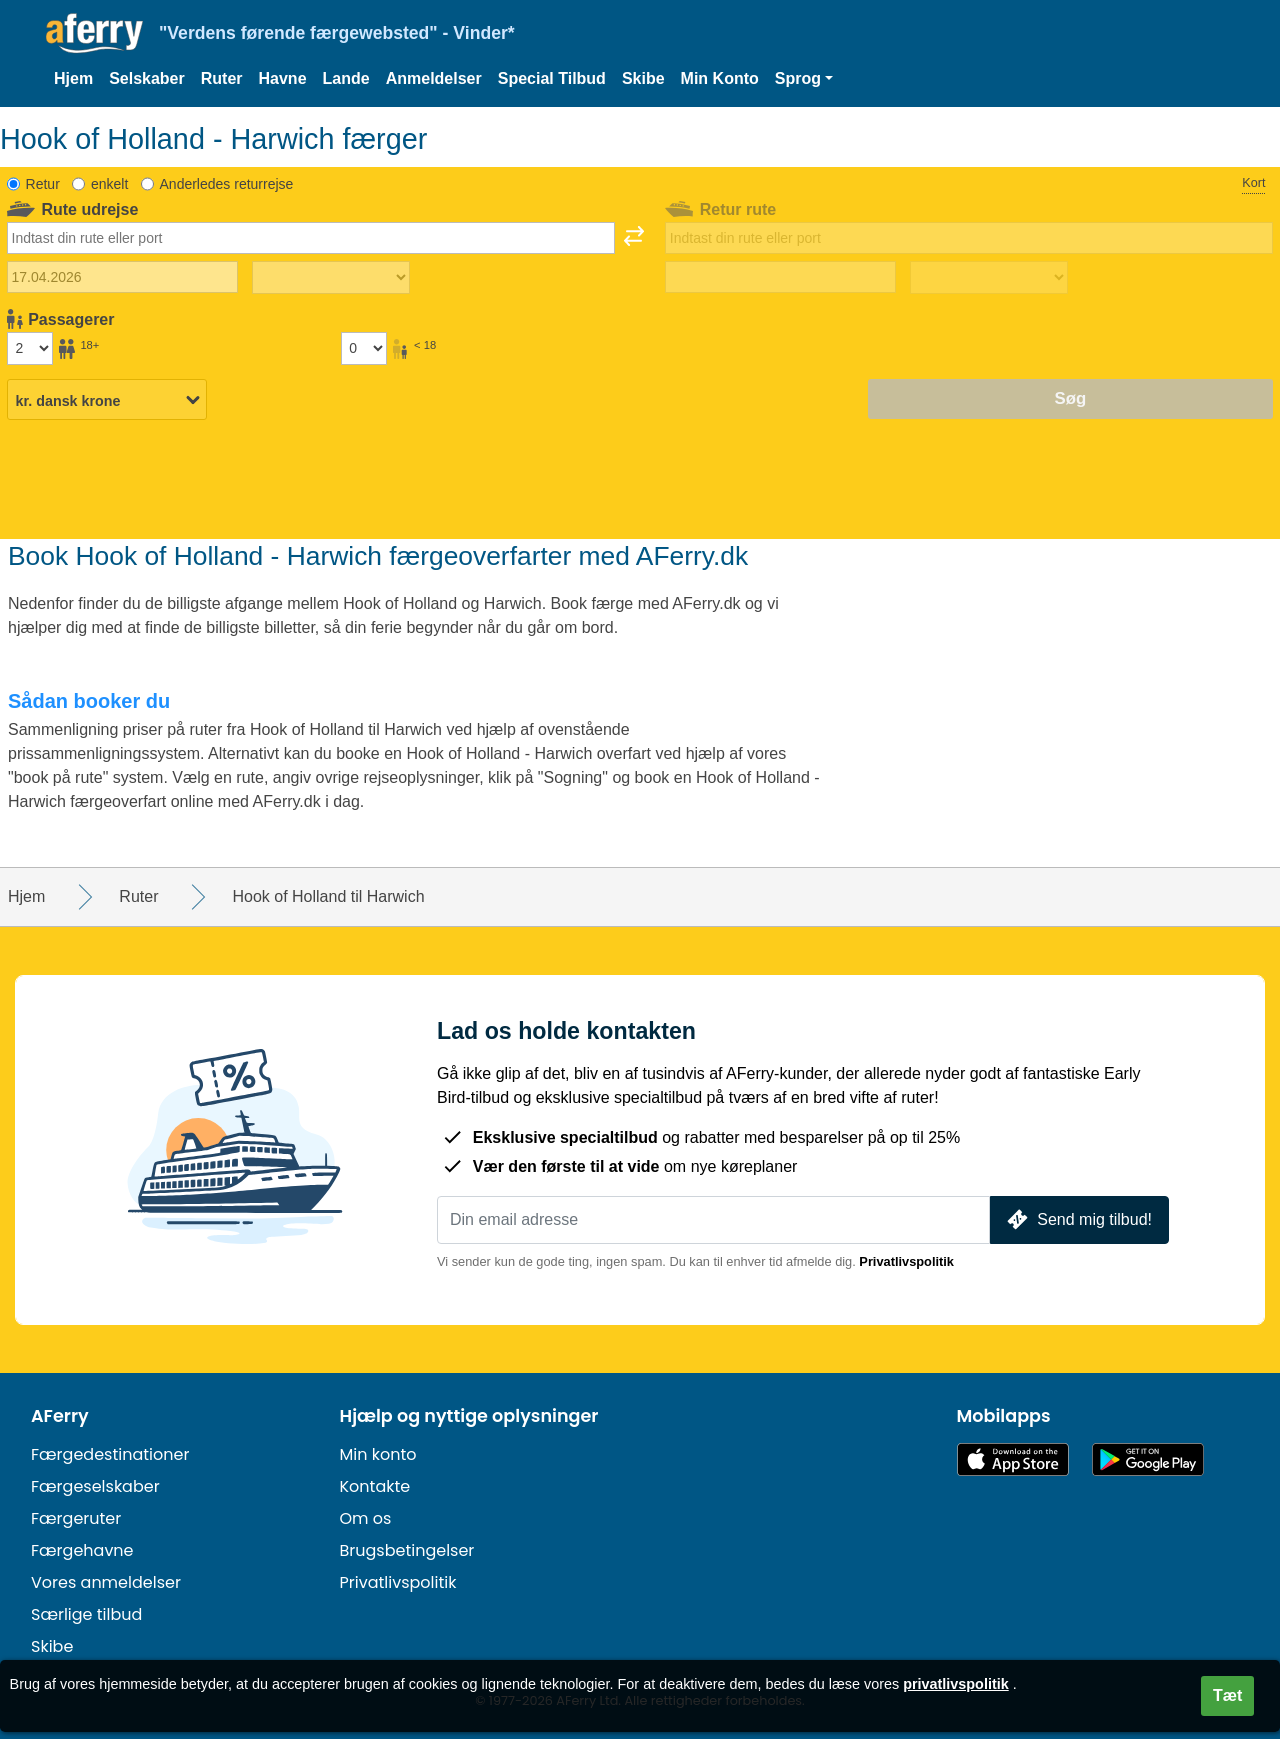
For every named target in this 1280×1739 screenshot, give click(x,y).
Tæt (1227, 1695)
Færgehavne (82, 1550)
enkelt (109, 184)
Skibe (643, 78)
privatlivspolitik (956, 1684)
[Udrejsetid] (331, 278)
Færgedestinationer (110, 1454)
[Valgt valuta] (107, 400)
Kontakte (375, 1486)
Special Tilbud (552, 78)
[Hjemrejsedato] (780, 277)
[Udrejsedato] (122, 277)
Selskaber (147, 78)
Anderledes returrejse (227, 184)
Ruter (222, 78)
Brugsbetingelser (407, 1550)
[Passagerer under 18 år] (364, 348)
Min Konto (720, 78)
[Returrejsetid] (989, 278)
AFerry (60, 1416)
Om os (366, 1518)
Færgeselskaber (95, 1486)
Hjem (73, 78)
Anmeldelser (434, 78)
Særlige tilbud (86, 1614)
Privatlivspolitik (906, 1261)
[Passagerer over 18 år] (30, 348)
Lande (346, 78)
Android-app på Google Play (1148, 1459)
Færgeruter (76, 1518)
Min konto (378, 1454)
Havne (283, 78)
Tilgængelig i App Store (1013, 1459)
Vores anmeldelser (106, 1582)
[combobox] (311, 238)
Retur (43, 184)
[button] (804, 79)
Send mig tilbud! (1077, 1219)
